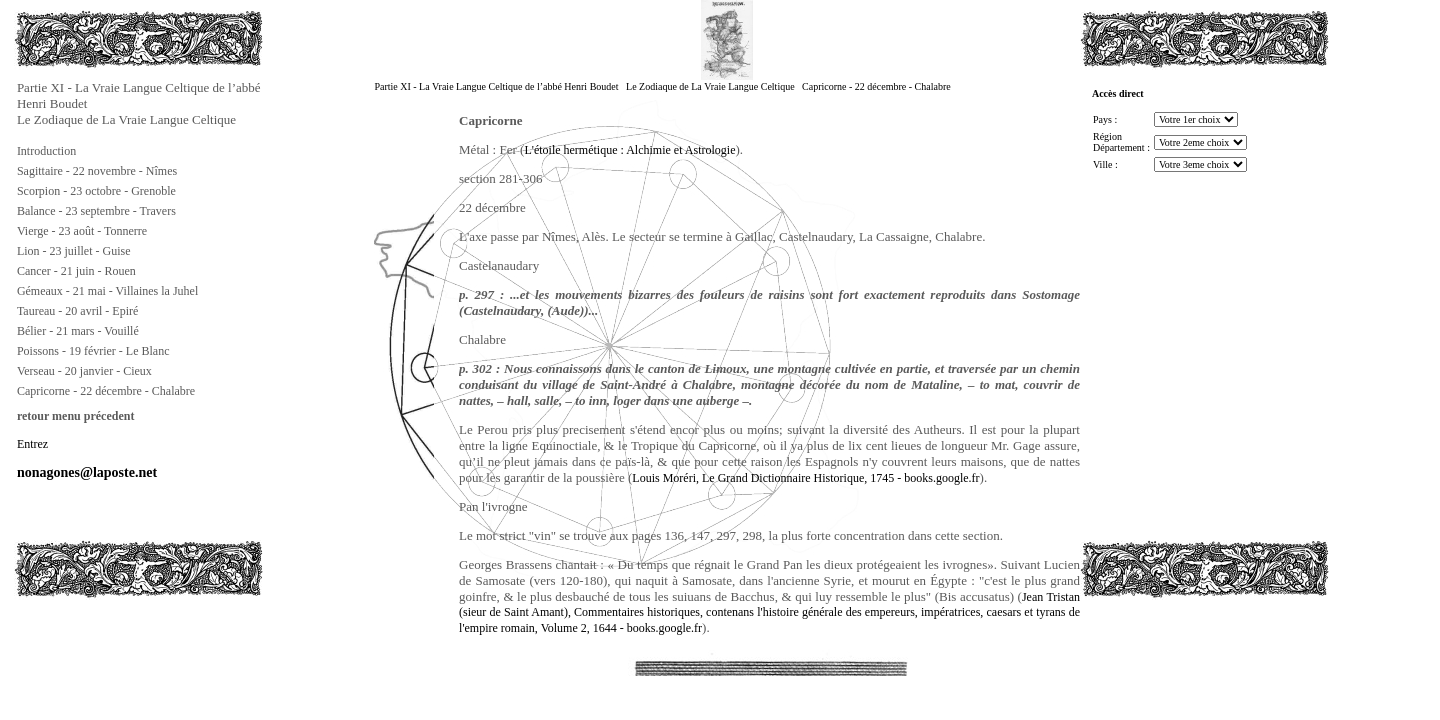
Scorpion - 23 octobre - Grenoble (96, 191)
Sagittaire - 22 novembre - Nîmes (97, 171)
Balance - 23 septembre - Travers (96, 211)
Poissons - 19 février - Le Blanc (93, 351)
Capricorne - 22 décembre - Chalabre (106, 391)
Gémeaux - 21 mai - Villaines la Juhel (107, 291)
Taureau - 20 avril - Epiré (77, 311)
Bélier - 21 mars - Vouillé (78, 331)
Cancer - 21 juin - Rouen (76, 271)
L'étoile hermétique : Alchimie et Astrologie (629, 150)
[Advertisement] (114, 644)
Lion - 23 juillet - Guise (74, 251)
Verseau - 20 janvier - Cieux (84, 371)
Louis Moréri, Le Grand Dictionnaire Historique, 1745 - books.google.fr (805, 478)
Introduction (46, 151)
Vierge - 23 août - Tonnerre (82, 231)
